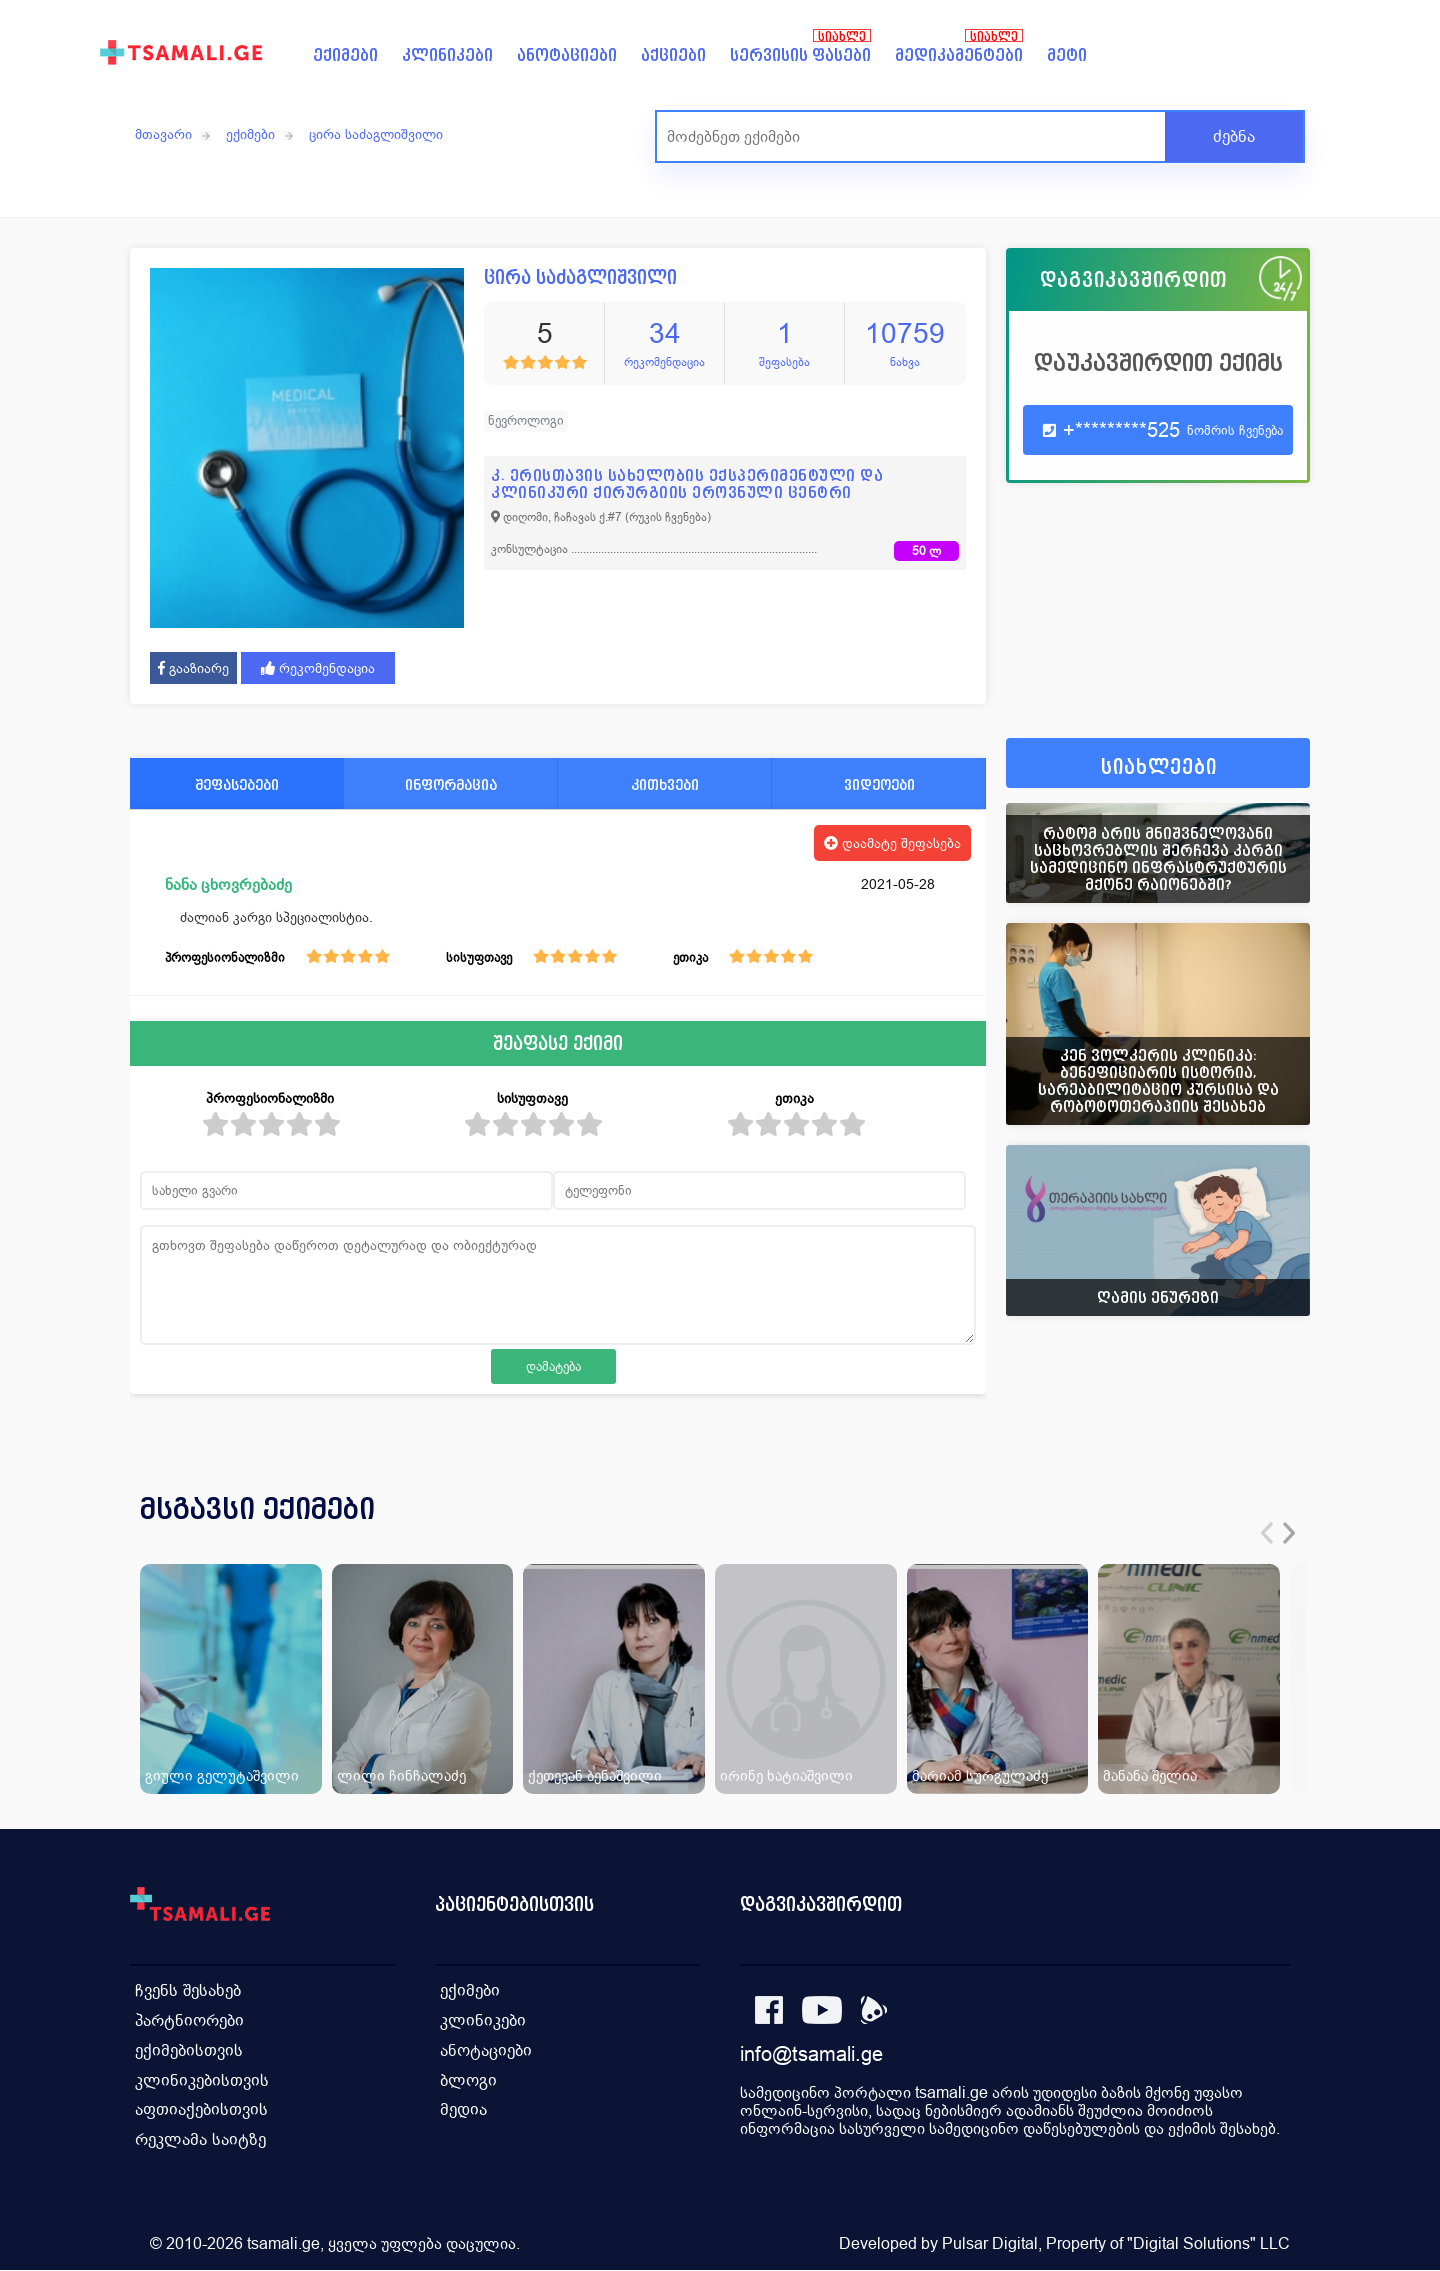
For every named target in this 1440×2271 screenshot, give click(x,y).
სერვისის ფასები (800, 55)
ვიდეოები (879, 784)
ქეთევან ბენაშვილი (595, 1775)
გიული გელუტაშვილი (222, 1775)
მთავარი (163, 134)
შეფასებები (237, 784)
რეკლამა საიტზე (200, 2140)
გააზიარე (193, 668)
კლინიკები (447, 55)
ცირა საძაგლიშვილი (376, 134)
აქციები (673, 55)
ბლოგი (468, 2080)
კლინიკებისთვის (202, 2080)
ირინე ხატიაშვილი (786, 1775)
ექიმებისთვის (189, 2050)
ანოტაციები (567, 55)
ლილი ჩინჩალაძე (401, 1775)
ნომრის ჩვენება (1235, 430)
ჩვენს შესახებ (188, 1990)
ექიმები (345, 55)
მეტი (1067, 55)
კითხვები (665, 784)
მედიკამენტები (959, 55)
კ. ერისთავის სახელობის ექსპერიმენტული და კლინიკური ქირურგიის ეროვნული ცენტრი (687, 484)
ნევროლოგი (526, 420)
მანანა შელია (1150, 1775)
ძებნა (1234, 136)
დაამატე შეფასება (892, 843)
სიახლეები (1159, 767)
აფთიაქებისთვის (201, 2110)
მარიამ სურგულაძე (980, 1775)
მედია (463, 2110)
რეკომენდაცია (318, 668)
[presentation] (1267, 1533)
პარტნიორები (189, 2020)
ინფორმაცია (451, 784)
